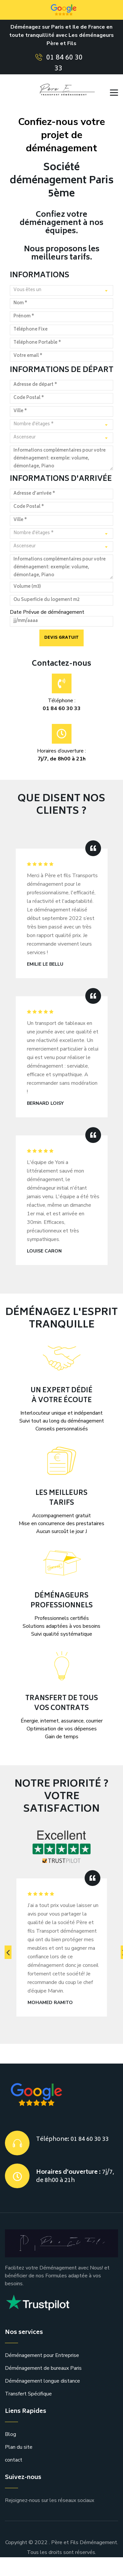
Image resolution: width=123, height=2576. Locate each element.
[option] (62, 1943)
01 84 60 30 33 (64, 63)
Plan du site (18, 2447)
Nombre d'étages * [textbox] (33, 424)
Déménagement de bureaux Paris (43, 2368)
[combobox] (61, 290)
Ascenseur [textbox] (24, 437)
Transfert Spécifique (28, 2393)
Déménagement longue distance (42, 2381)
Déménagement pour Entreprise (42, 2355)
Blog (10, 2434)
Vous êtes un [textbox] (27, 290)
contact (13, 2460)
